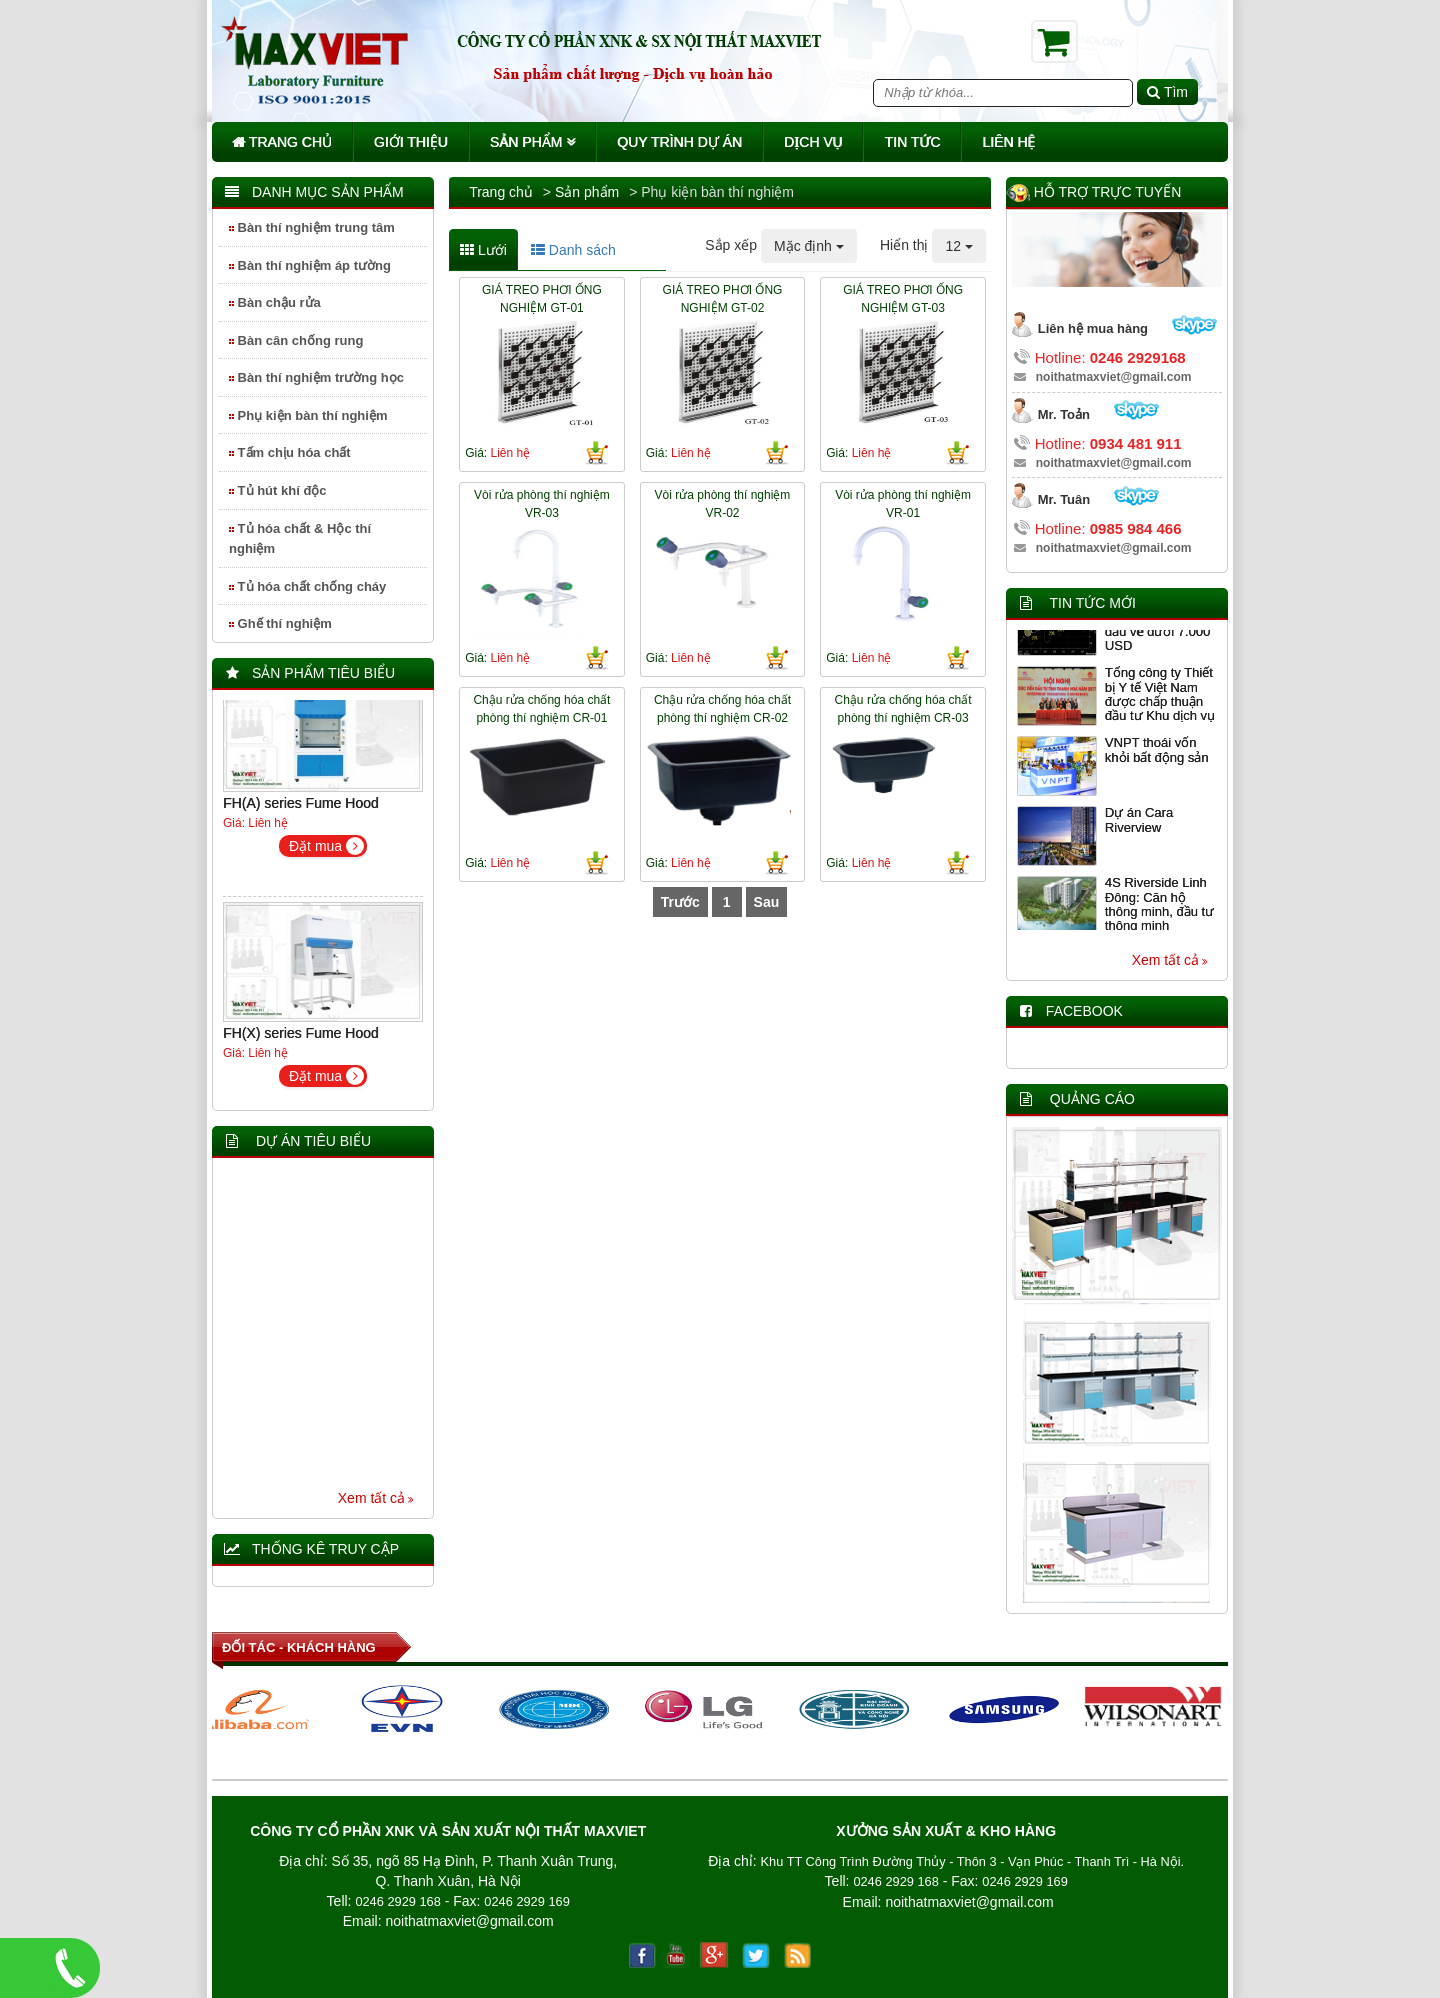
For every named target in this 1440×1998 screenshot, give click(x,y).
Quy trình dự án (679, 142)
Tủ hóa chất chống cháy (307, 586)
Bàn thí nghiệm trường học (316, 377)
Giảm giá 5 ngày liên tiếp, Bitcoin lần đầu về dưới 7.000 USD (1161, 631)
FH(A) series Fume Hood (301, 810)
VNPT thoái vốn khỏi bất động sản (1157, 756)
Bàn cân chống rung (296, 340)
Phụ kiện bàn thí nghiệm (308, 415)
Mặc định (809, 246)
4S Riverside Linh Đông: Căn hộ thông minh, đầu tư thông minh (1159, 911)
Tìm (1167, 92)
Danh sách (573, 250)
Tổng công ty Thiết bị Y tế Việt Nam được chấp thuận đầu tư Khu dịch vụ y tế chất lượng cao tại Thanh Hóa (1160, 715)
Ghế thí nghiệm (280, 623)
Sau (767, 902)
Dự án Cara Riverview (1139, 826)
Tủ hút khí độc (278, 490)
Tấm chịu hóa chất (290, 452)
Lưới (483, 250)
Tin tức (912, 142)
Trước (680, 902)
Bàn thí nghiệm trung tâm (312, 227)
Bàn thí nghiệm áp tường (310, 265)
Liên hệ (1008, 142)
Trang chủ (282, 142)
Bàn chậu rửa (275, 302)
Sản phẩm (532, 142)
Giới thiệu (411, 142)
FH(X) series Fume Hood (301, 1040)
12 (958, 246)
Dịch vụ (813, 142)
